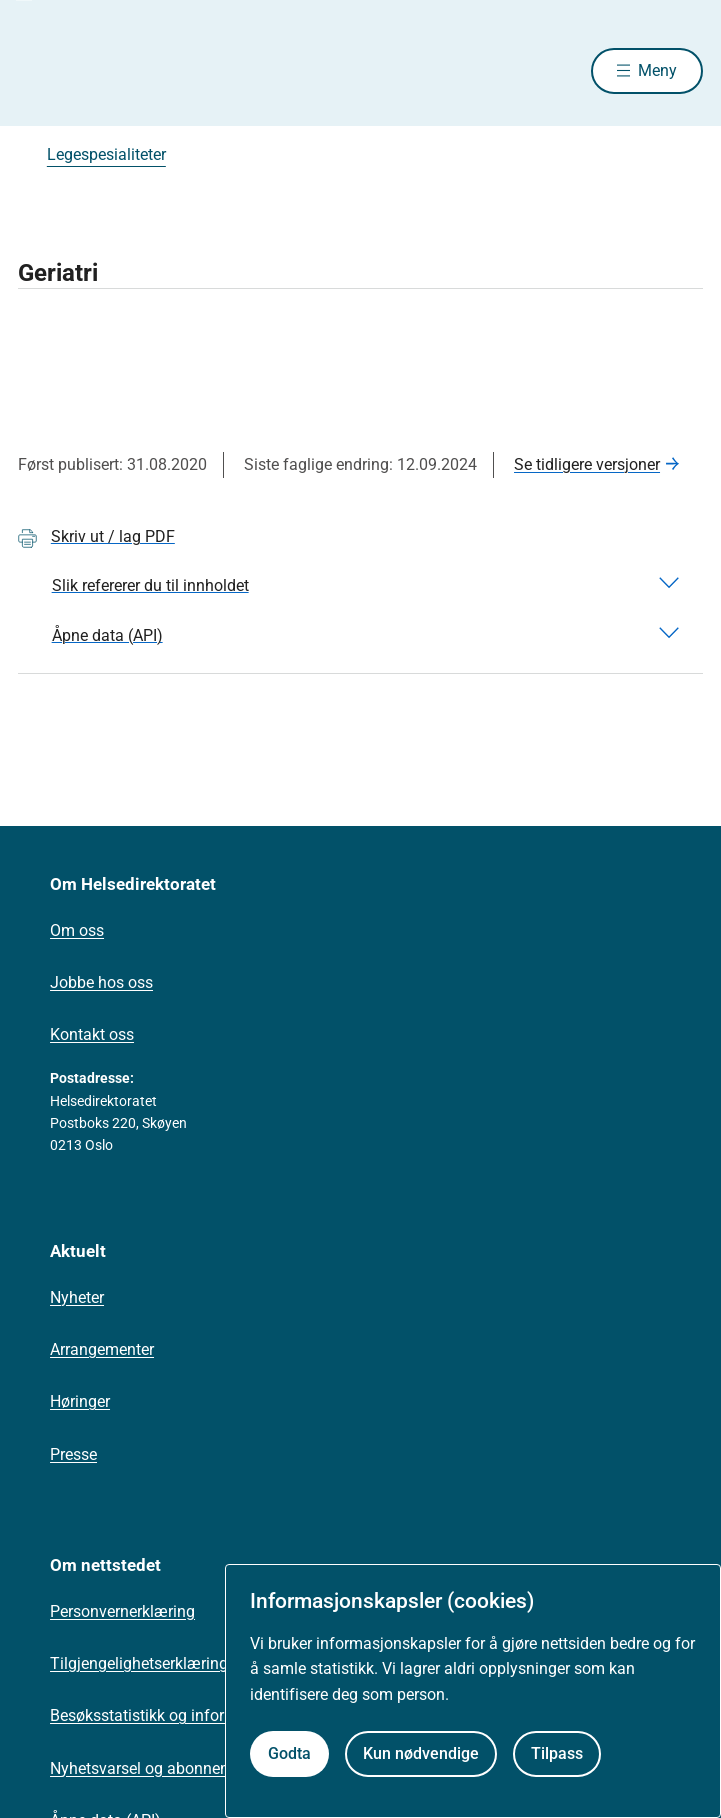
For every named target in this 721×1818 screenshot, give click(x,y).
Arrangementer (102, 1349)
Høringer (80, 1401)
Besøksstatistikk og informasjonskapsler (193, 1715)
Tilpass (557, 1753)
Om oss (77, 930)
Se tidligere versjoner (587, 464)
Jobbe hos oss (101, 982)
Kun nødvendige (421, 1753)
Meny (657, 70)
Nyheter (77, 1297)
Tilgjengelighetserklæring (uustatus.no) (188, 1663)
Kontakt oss (92, 1034)
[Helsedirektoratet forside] (42, 70)
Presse (73, 1454)
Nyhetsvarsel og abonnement (153, 1768)
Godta (289, 1753)
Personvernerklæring (122, 1611)
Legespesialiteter (106, 154)
